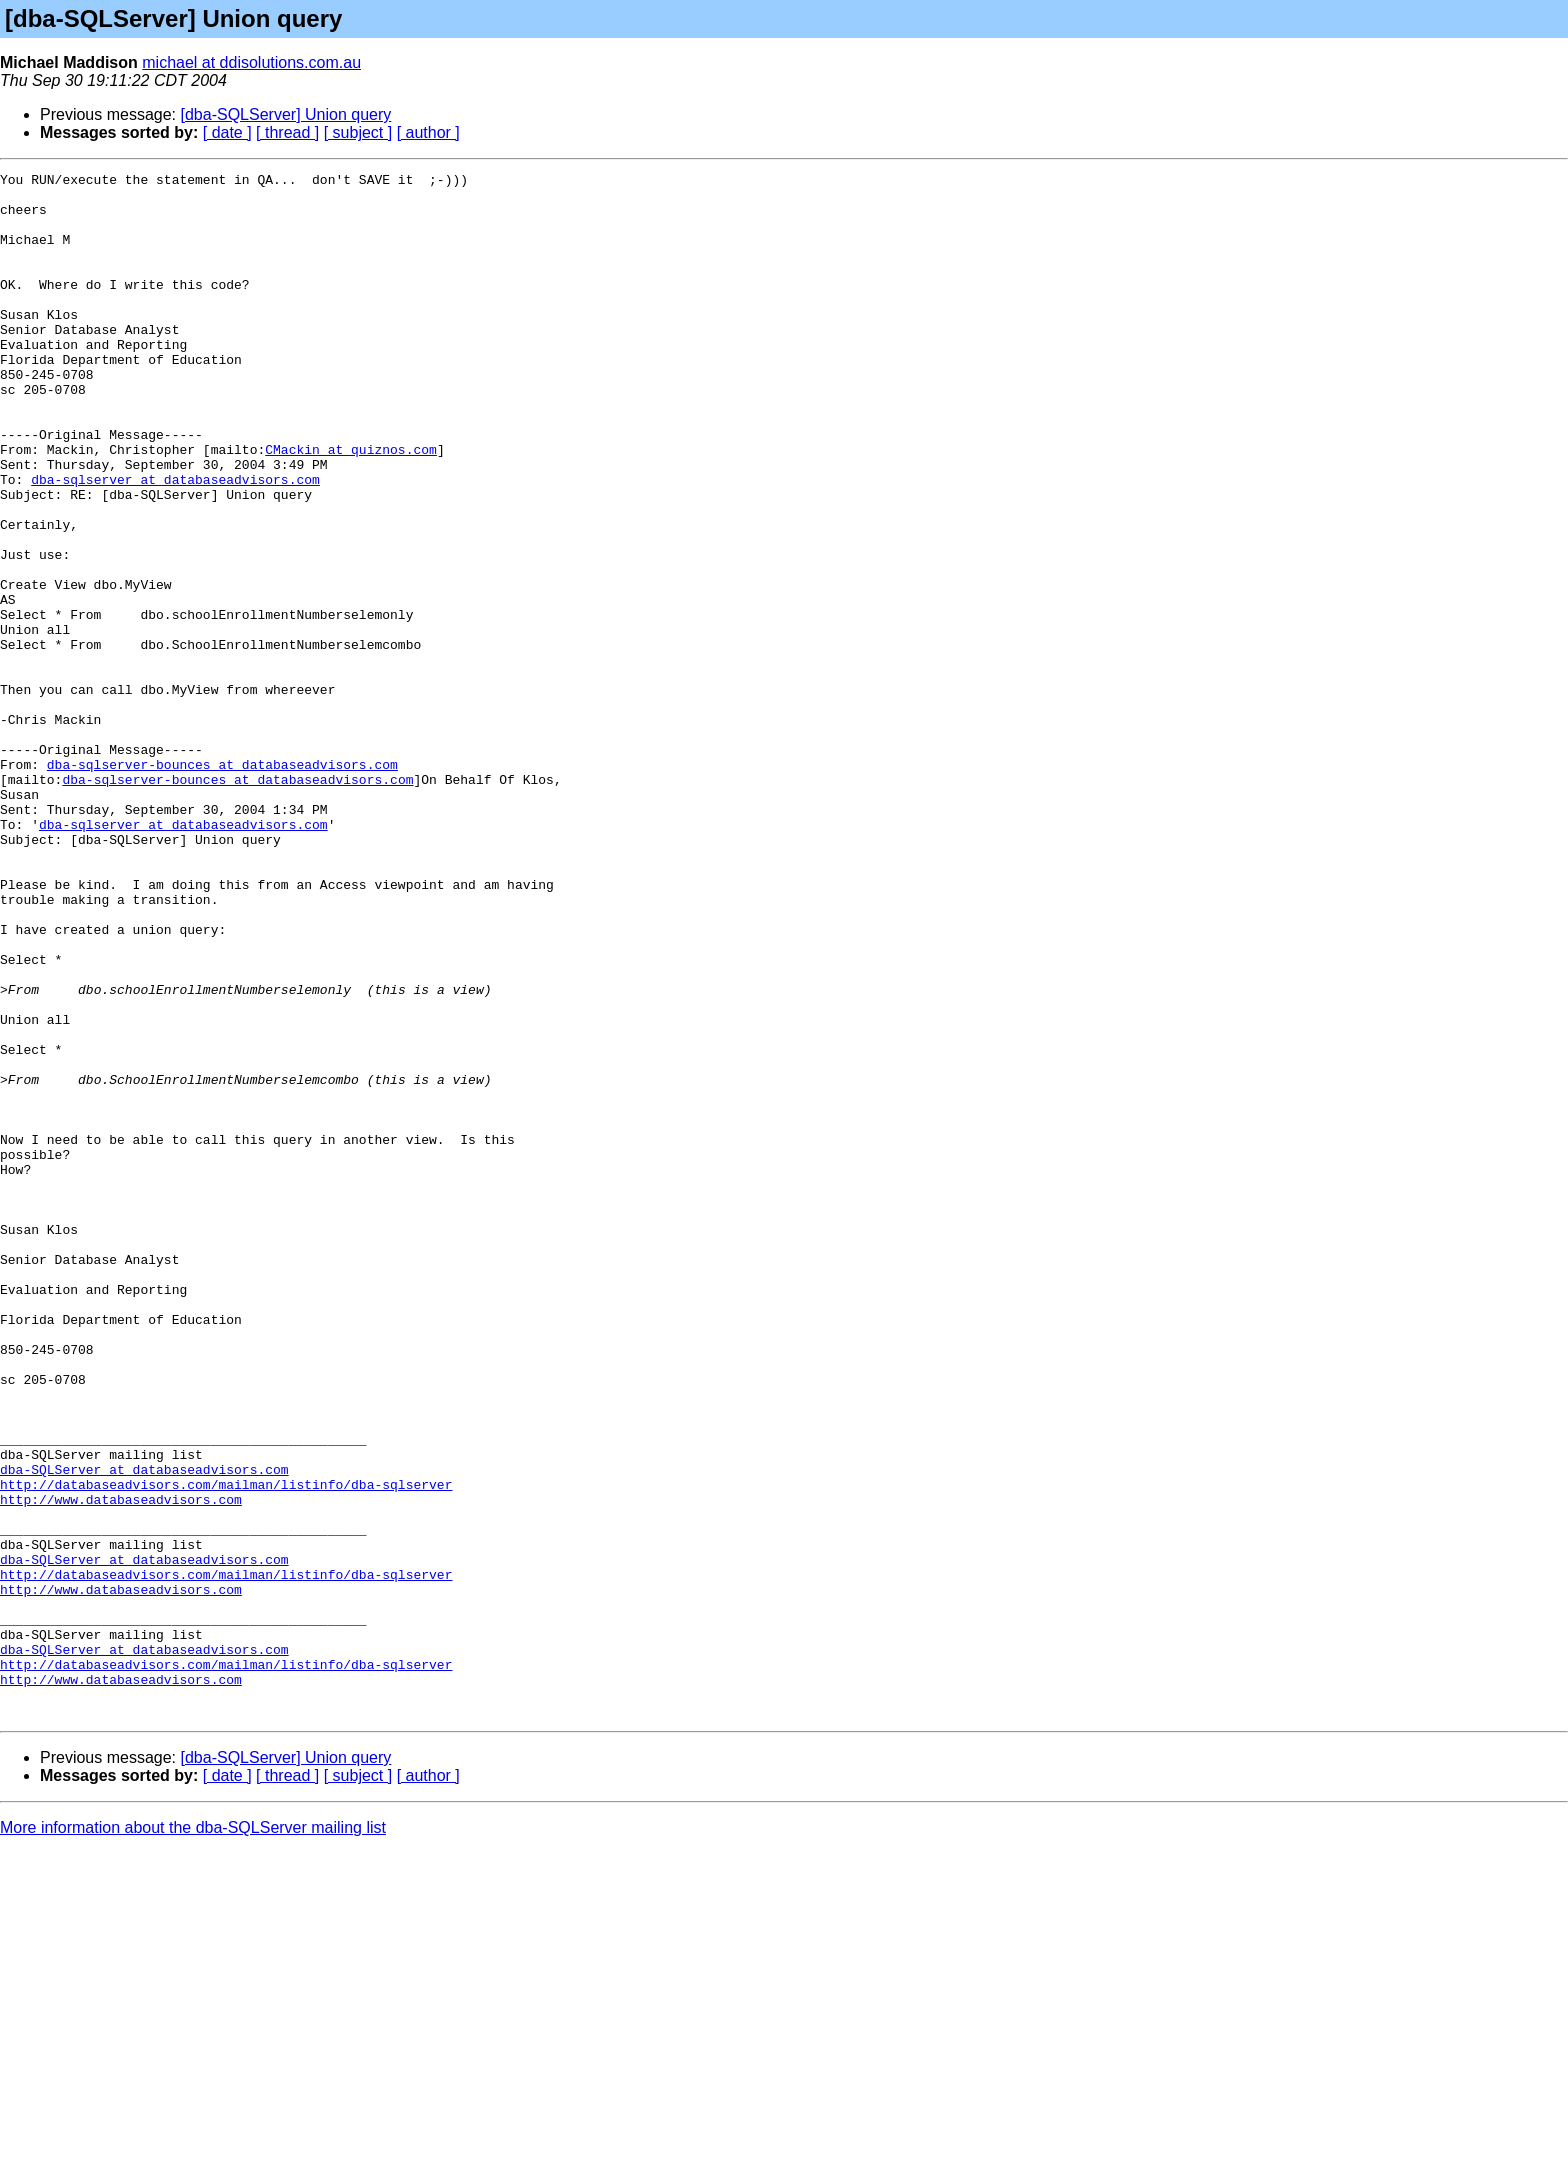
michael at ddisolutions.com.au (251, 62)
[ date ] (227, 132)
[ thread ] (287, 132)
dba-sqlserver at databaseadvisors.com (175, 542)
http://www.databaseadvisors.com (121, 1766)
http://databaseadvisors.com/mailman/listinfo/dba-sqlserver (226, 1748)
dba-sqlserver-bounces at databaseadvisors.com (222, 884)
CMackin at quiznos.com (351, 506)
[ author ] (428, 132)
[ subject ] (358, 132)
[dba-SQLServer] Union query (286, 114)
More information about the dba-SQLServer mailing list (193, 2136)
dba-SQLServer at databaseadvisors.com (144, 1730)
